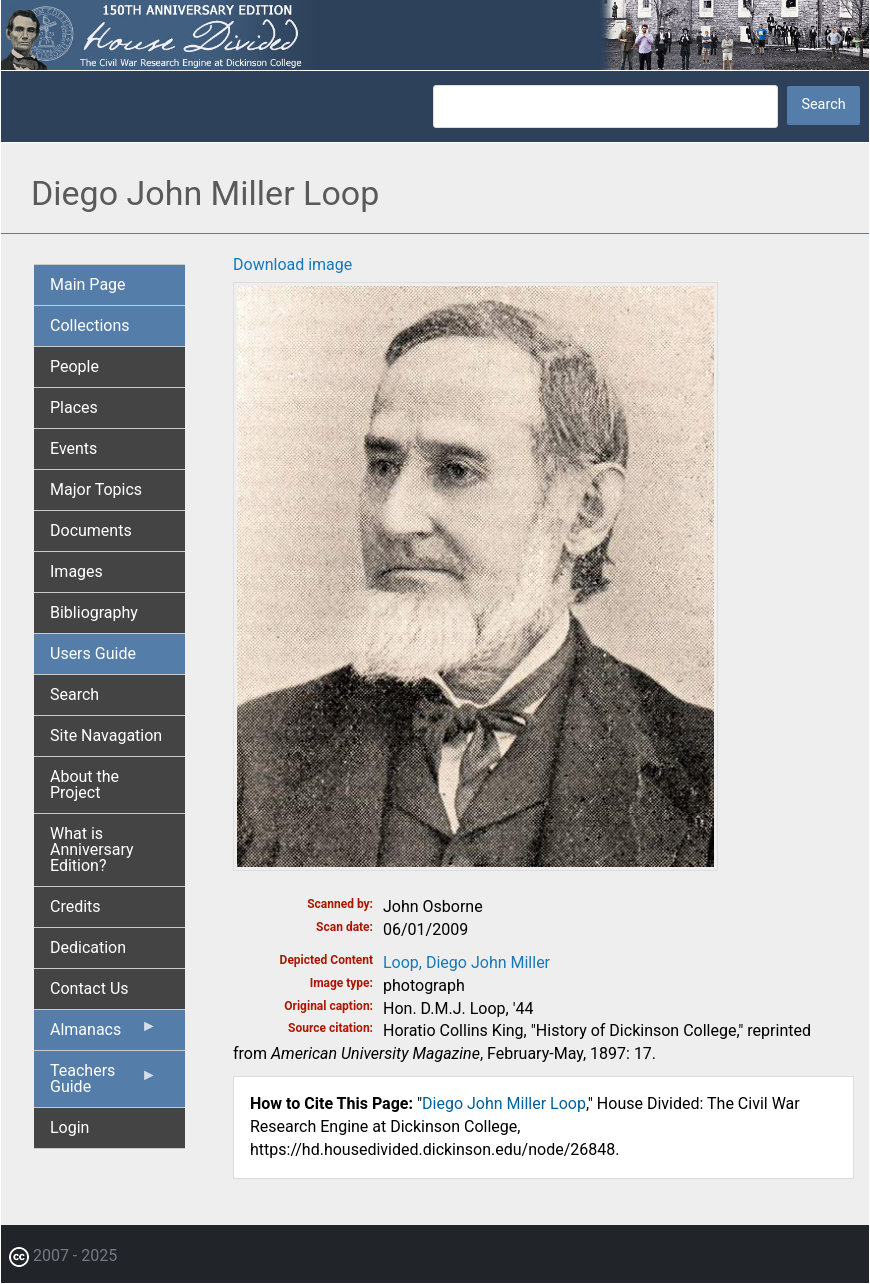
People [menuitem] (74, 366)
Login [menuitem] (69, 1127)
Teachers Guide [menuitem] (103, 1084)
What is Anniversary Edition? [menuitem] (92, 849)
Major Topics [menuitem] (96, 489)
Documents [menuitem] (91, 530)
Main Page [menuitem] (88, 284)
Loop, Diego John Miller (466, 962)
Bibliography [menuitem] (94, 612)
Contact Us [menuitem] (89, 988)
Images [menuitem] (76, 571)
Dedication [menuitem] (88, 947)
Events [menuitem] (73, 448)
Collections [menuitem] (90, 325)
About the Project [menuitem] (84, 784)
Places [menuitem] (74, 407)
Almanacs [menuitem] (103, 1034)
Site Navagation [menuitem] (106, 735)
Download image (292, 264)
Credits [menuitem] (75, 906)
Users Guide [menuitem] (93, 653)
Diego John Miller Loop (504, 1103)
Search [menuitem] (74, 694)
